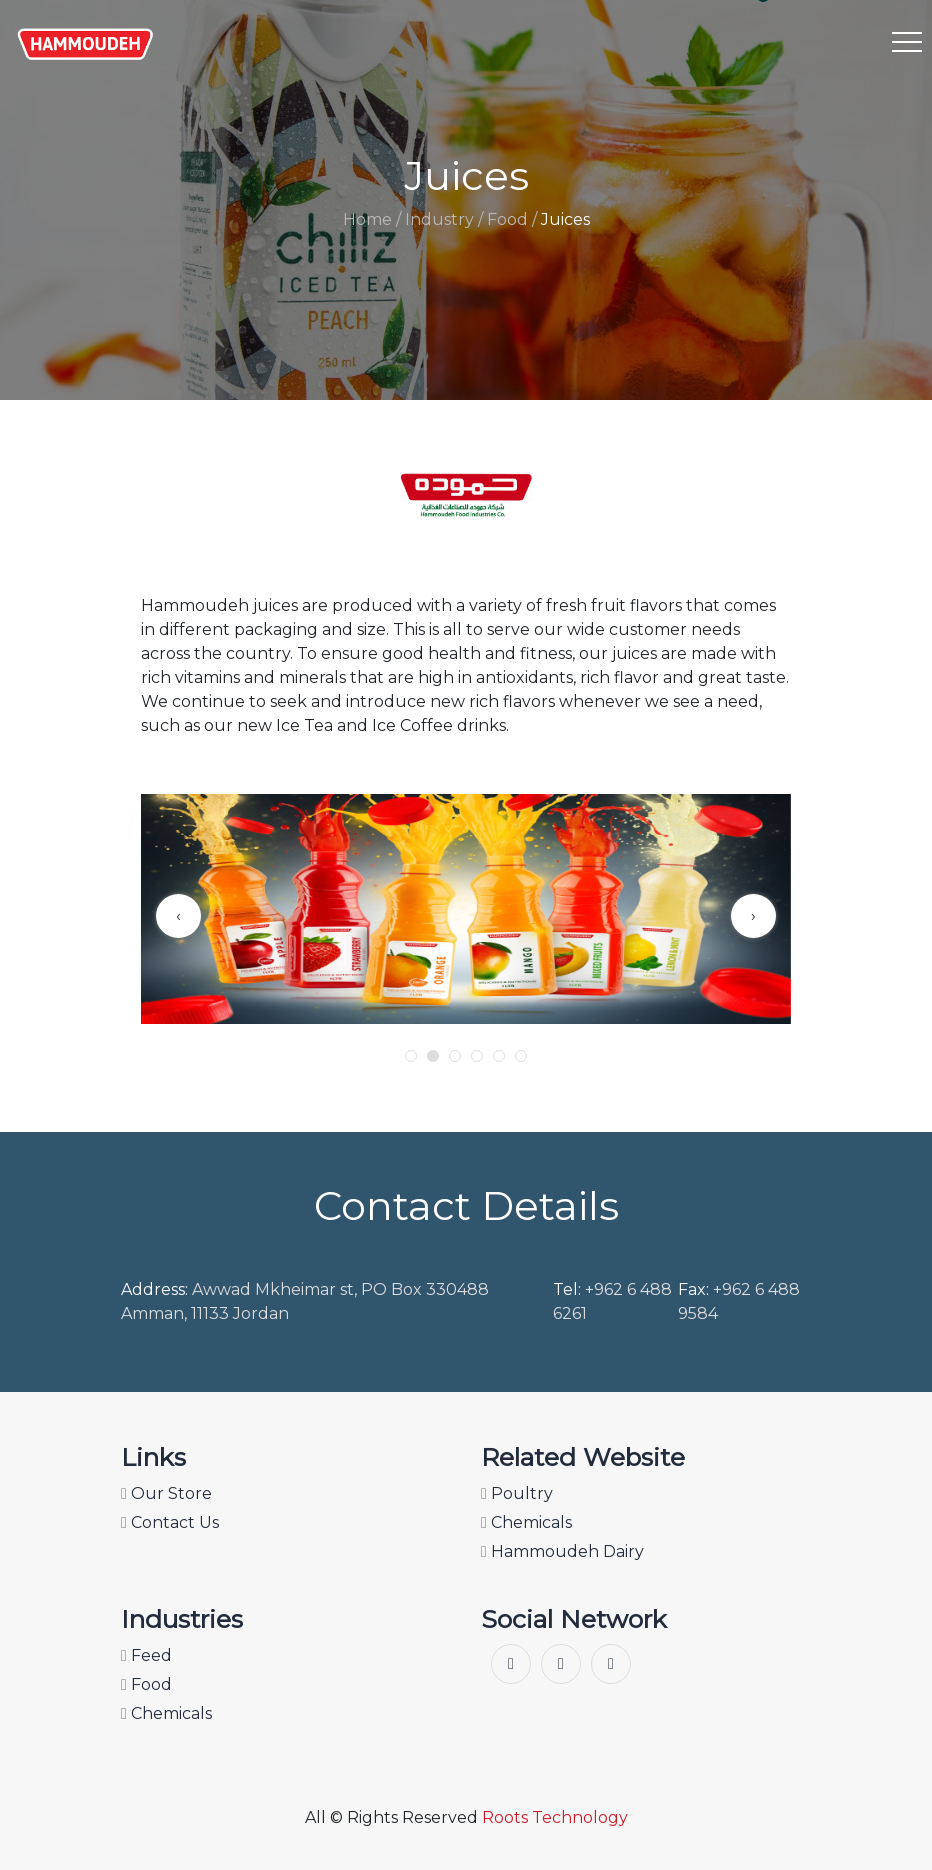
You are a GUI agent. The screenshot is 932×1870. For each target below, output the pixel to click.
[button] (411, 1056)
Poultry (517, 1493)
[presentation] (178, 916)
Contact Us (170, 1522)
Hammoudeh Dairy (562, 1551)
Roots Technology (555, 1817)
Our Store (166, 1493)
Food (146, 1684)
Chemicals (526, 1522)
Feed (146, 1655)
